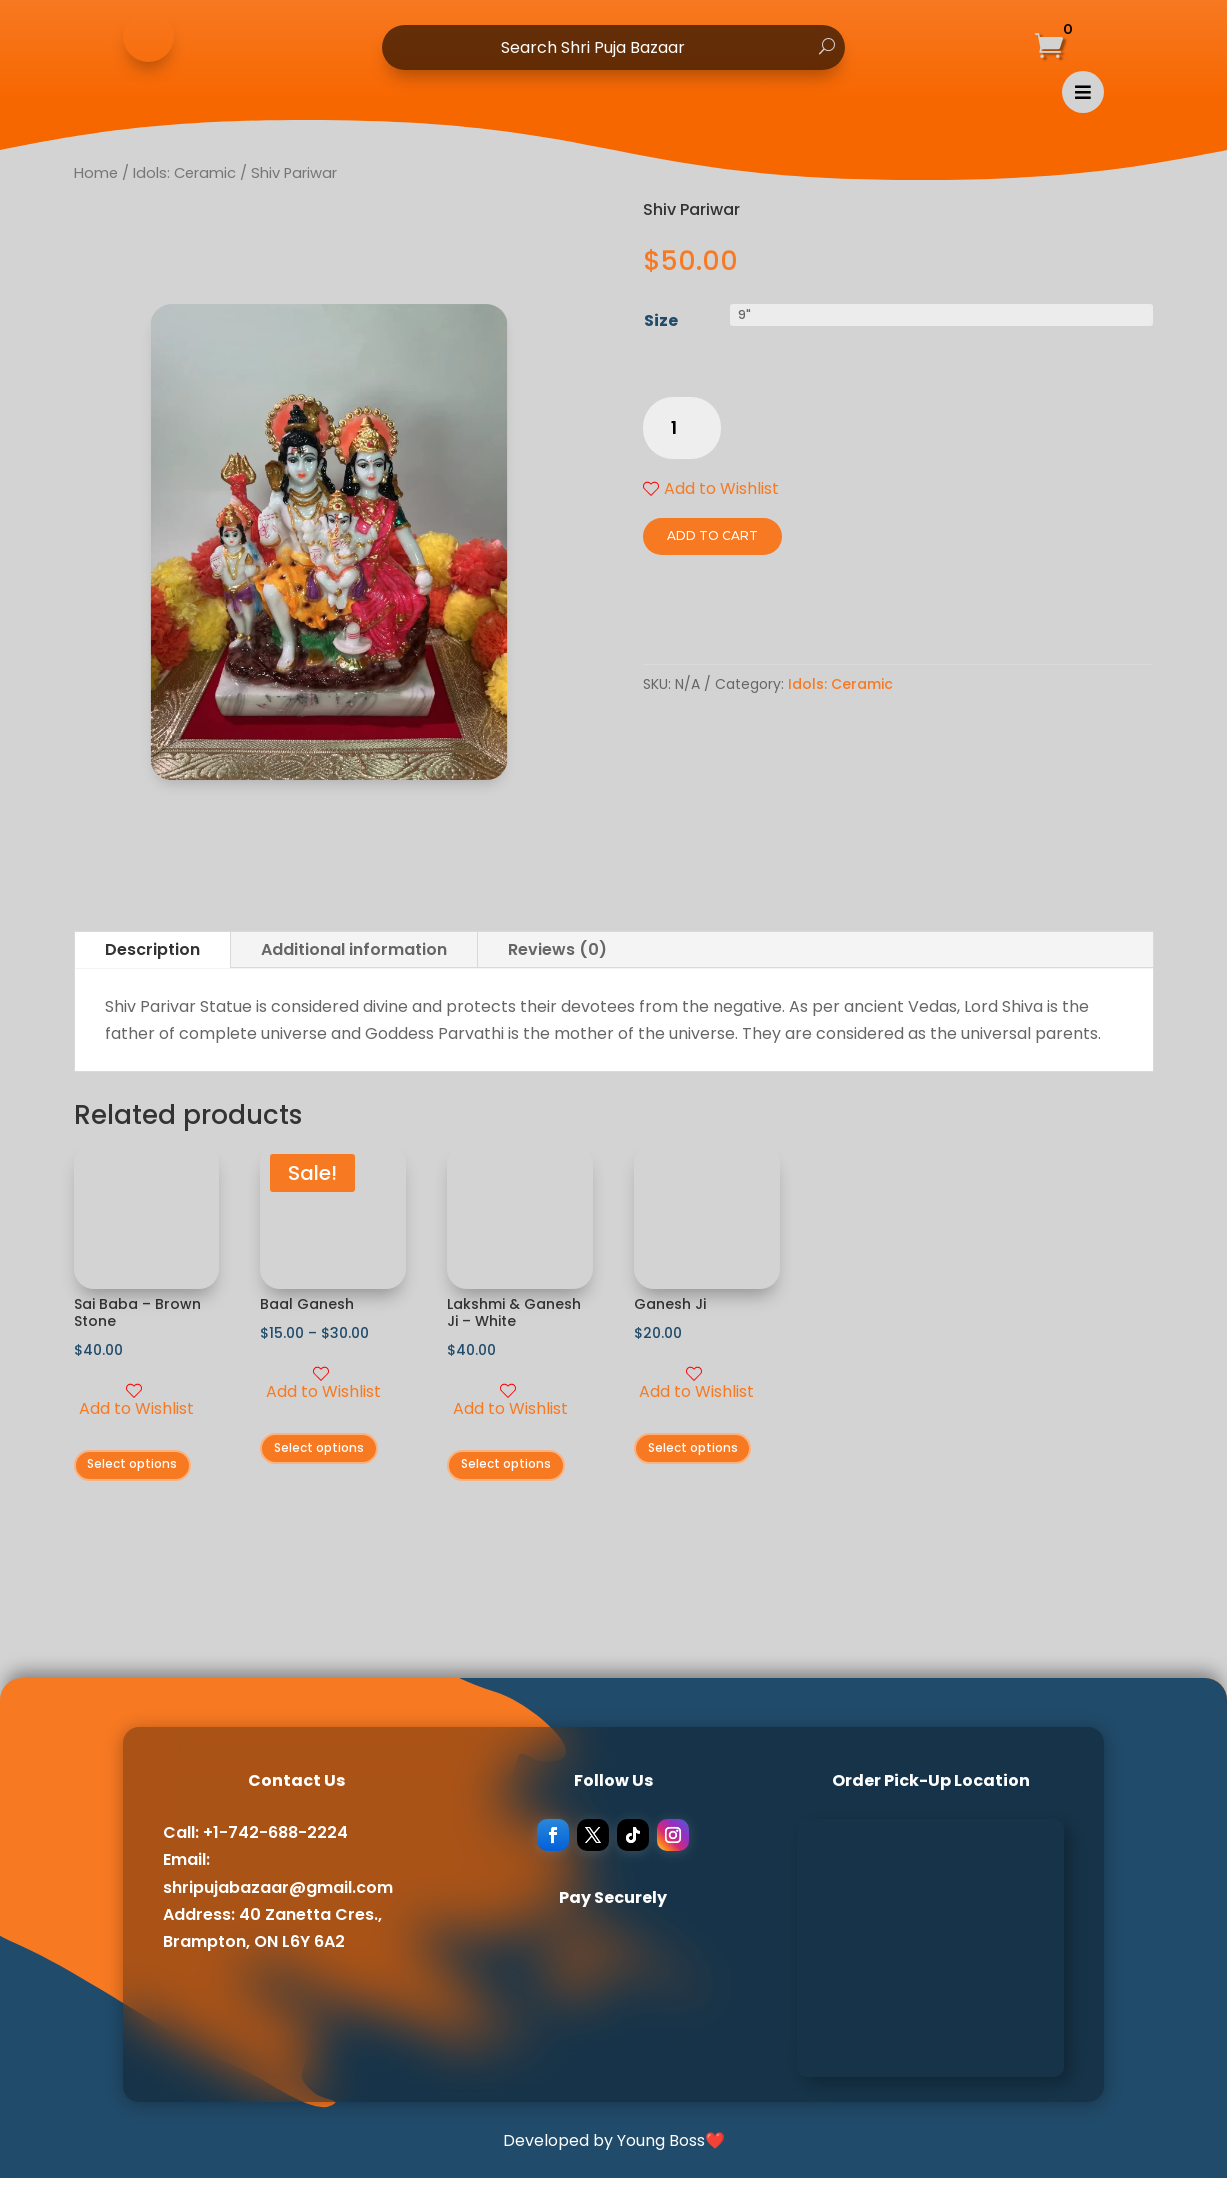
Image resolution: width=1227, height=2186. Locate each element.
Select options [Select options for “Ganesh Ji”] (702, 1453)
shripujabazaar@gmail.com (278, 1894)
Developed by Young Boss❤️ (614, 2147)
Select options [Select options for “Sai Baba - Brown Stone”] (142, 1469)
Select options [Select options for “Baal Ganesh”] (328, 1453)
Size (661, 320)
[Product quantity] (681, 428)
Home (96, 173)
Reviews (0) (557, 949)
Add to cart (704, 535)
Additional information (354, 949)
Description (152, 949)
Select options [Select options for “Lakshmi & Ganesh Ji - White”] (515, 1469)
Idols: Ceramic (840, 684)
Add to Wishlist (711, 488)
